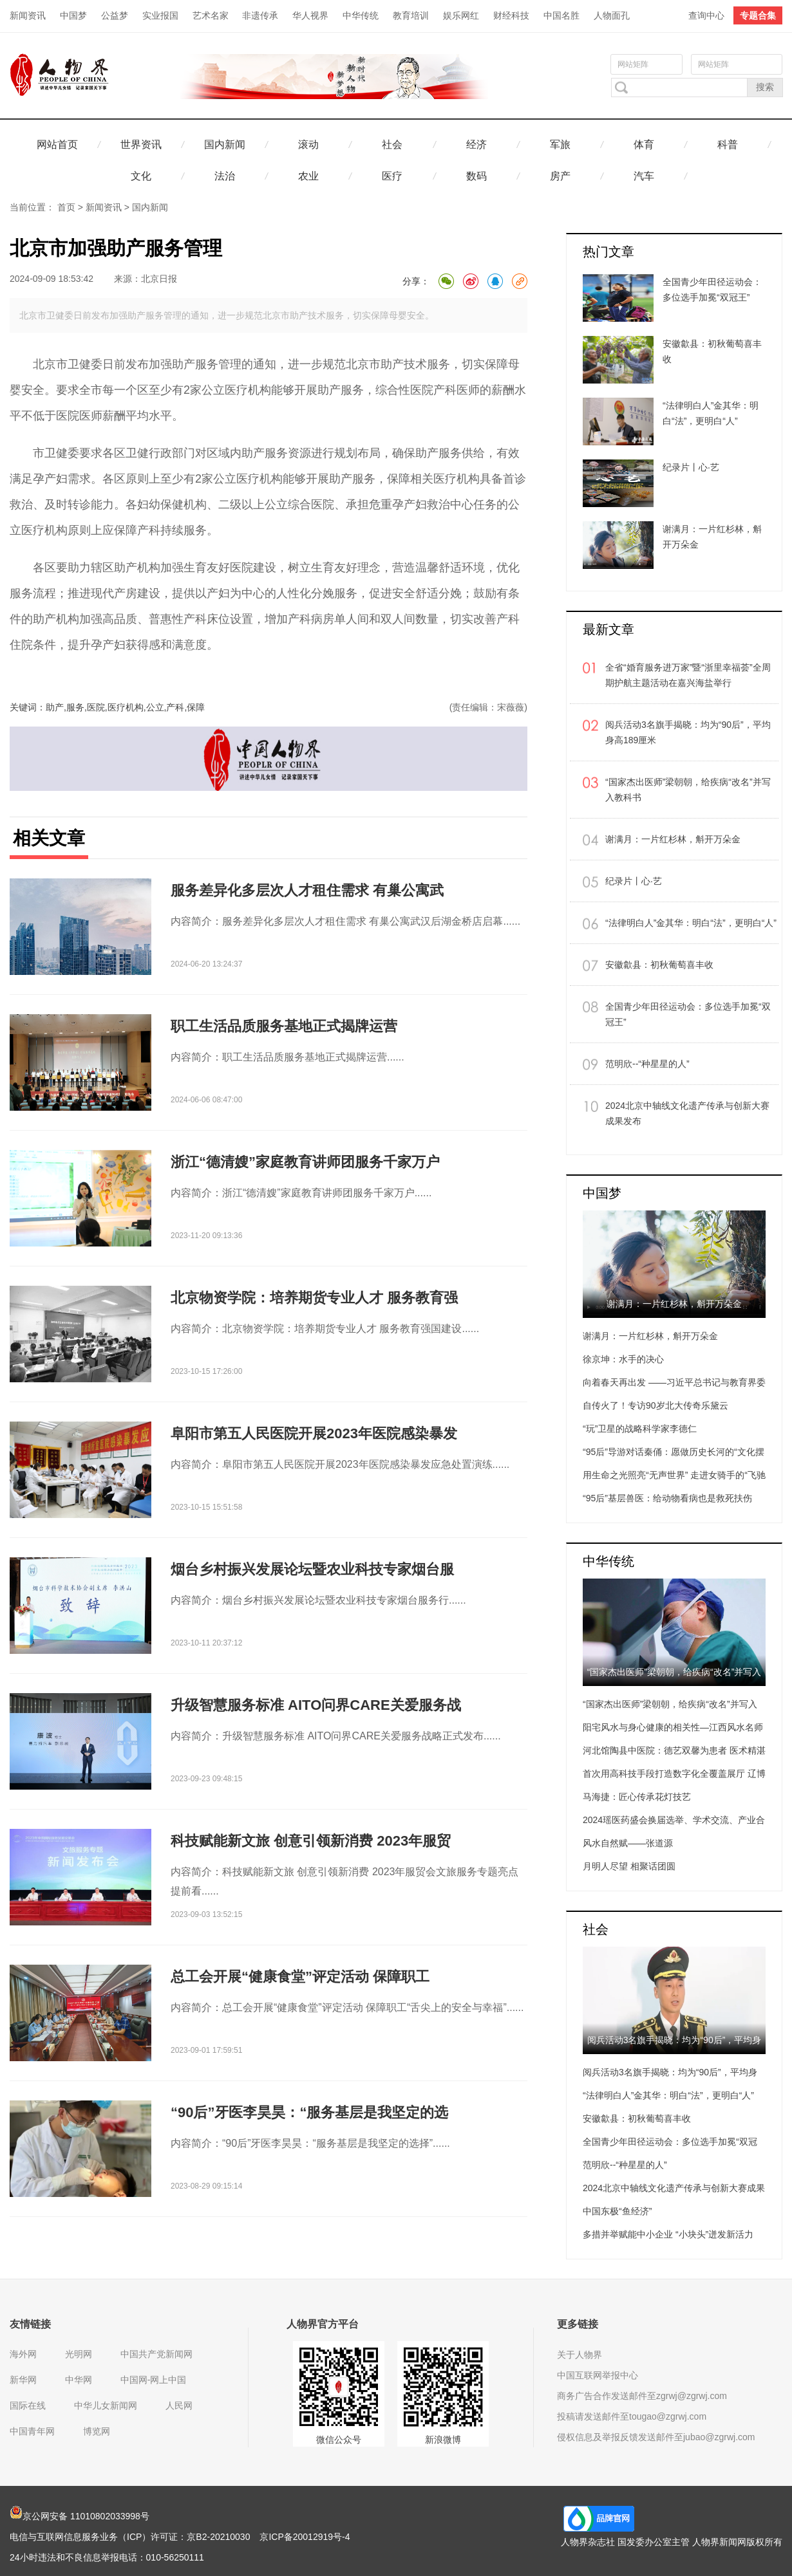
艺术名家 (211, 15)
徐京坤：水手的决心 (623, 1359)
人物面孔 (612, 15)
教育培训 (411, 15)
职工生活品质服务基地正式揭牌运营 (284, 1026)
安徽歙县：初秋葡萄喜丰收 (659, 964)
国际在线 (28, 2405)
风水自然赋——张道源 (628, 1843)
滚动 (308, 144)
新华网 (23, 2380)
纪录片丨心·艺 (633, 881)
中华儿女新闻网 (105, 2405)
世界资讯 (141, 144)
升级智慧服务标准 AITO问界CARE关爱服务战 (316, 1705)
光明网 (78, 2354)
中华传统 (361, 15)
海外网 (23, 2354)
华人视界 (310, 15)
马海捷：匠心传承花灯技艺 (637, 1797)
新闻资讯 (28, 15)
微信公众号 (338, 2439)
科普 (727, 144)
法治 (224, 176)
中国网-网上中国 (153, 2380)
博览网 (96, 2431)
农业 (308, 176)
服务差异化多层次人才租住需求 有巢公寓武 (307, 890)
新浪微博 (443, 2439)
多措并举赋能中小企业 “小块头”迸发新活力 (668, 2234)
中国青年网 (32, 2431)
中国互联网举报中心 (597, 2375)
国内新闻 (224, 144)
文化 (141, 176)
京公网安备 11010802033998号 (79, 2516)
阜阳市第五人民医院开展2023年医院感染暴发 (314, 1433)
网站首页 (57, 144)
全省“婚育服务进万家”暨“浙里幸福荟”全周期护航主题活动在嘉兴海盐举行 (688, 675)
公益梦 (114, 15)
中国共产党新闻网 (156, 2354)
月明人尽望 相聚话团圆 (629, 1866)
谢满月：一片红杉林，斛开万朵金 (672, 839)
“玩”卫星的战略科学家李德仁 (640, 1428)
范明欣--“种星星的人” (647, 1064)
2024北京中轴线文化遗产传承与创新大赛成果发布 (687, 1113)
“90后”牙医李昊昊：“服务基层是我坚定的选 (309, 2112)
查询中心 (706, 15)
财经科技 (511, 15)
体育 (644, 144)
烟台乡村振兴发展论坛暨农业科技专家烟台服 (312, 1569)
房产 (560, 176)
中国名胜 (561, 15)
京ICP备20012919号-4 (304, 2537)
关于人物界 (579, 2354)
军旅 (560, 144)
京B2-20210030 (218, 2537)
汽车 (644, 176)
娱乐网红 (461, 15)
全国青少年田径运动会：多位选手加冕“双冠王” (688, 1014)
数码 (476, 176)
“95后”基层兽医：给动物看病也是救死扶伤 (667, 1498)
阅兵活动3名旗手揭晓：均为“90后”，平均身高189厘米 (688, 732)
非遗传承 (260, 15)
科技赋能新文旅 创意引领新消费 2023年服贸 (311, 1841)
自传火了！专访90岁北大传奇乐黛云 (655, 1405)
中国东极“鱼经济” (617, 2211)
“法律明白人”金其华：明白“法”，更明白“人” (691, 923)
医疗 (392, 176)
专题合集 (758, 15)
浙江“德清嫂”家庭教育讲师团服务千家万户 (305, 1162)
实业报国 (160, 15)
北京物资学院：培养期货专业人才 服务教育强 (314, 1298)
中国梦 (73, 15)
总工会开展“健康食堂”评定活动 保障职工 (300, 1977)
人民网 (179, 2405)
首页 (66, 207)
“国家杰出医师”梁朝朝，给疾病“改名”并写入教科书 (688, 789)
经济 (476, 144)
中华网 (78, 2380)
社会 (392, 144)
